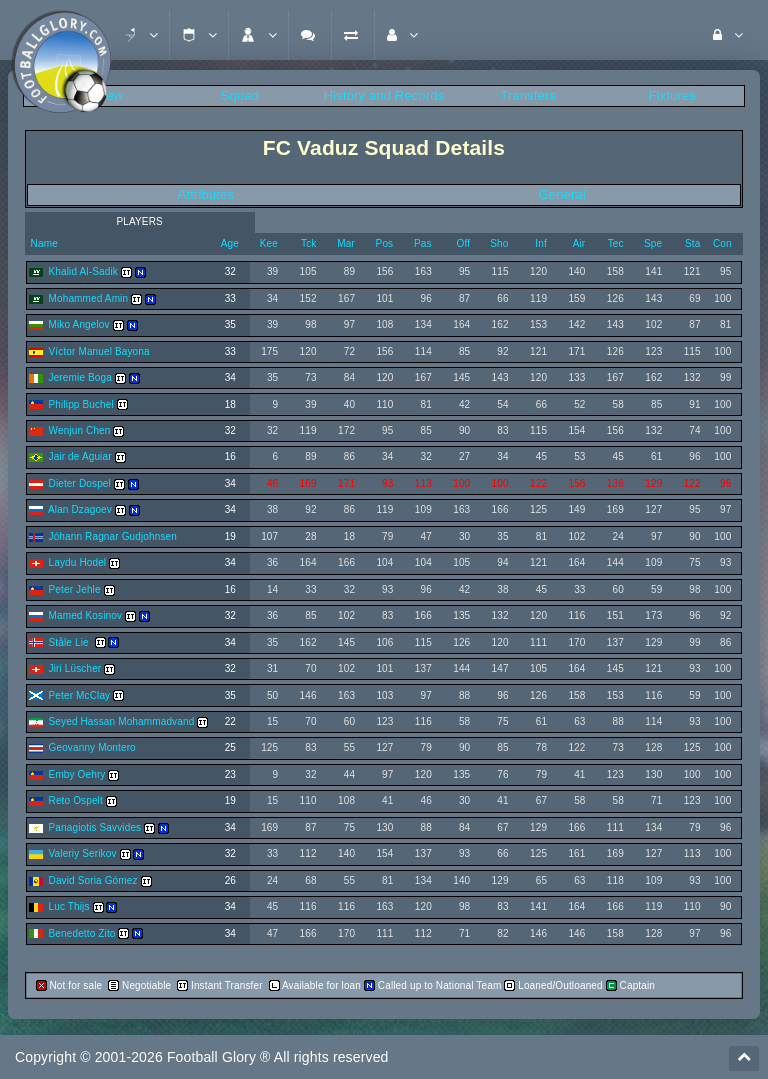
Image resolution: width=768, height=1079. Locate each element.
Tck (308, 243)
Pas (423, 243)
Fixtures (672, 95)
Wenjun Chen (80, 430)
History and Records (384, 95)
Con (722, 243)
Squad (240, 95)
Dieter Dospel (80, 483)
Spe (653, 243)
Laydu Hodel (78, 562)
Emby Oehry (77, 774)
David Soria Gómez (93, 880)
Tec (616, 243)
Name (43, 243)
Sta (692, 243)
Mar (346, 243)
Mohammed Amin (89, 298)
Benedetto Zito (82, 933)
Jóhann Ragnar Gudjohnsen (113, 536)
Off (463, 243)
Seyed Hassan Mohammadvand (122, 721)
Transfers (528, 95)
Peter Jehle (75, 589)
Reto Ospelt (76, 800)
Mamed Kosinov (86, 615)
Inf (541, 243)
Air (579, 243)
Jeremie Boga (80, 377)
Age (230, 243)
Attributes (206, 194)
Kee (269, 243)
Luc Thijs (69, 906)
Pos (385, 243)
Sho (499, 243)
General (562, 194)
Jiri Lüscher (75, 668)
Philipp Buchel (81, 404)
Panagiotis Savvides (95, 827)
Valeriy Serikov (83, 853)
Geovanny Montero (92, 747)
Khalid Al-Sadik (83, 271)
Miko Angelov (79, 324)
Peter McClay (80, 695)
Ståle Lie (70, 642)
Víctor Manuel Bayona (99, 351)
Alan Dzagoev (80, 509)
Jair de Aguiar (80, 456)
